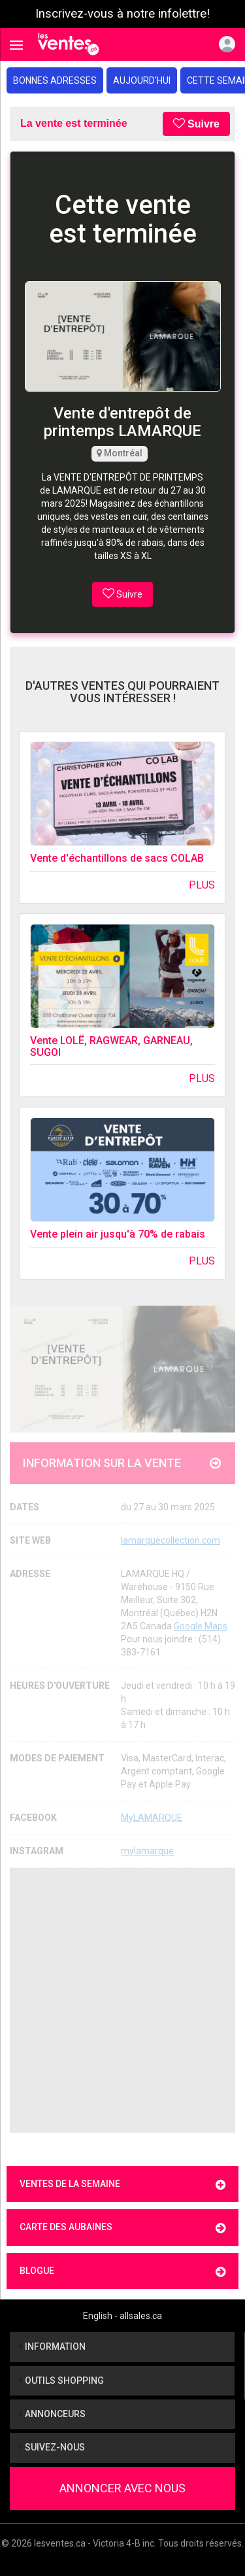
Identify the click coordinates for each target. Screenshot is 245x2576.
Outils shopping (62, 2380)
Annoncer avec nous (122, 2488)
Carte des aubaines (122, 2228)
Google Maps (200, 1626)
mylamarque (147, 1851)
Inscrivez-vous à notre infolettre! (122, 14)
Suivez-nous (52, 2447)
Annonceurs (53, 2414)
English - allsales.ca (122, 2316)
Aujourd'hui (142, 80)
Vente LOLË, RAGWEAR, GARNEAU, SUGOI (111, 1046)
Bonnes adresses (55, 80)
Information (53, 2346)
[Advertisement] (122, 2000)
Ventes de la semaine (122, 2184)
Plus (202, 885)
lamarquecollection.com (170, 1540)
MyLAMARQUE (151, 1817)
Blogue (122, 2271)
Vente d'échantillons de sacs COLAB (117, 858)
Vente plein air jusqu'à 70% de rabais (117, 1234)
